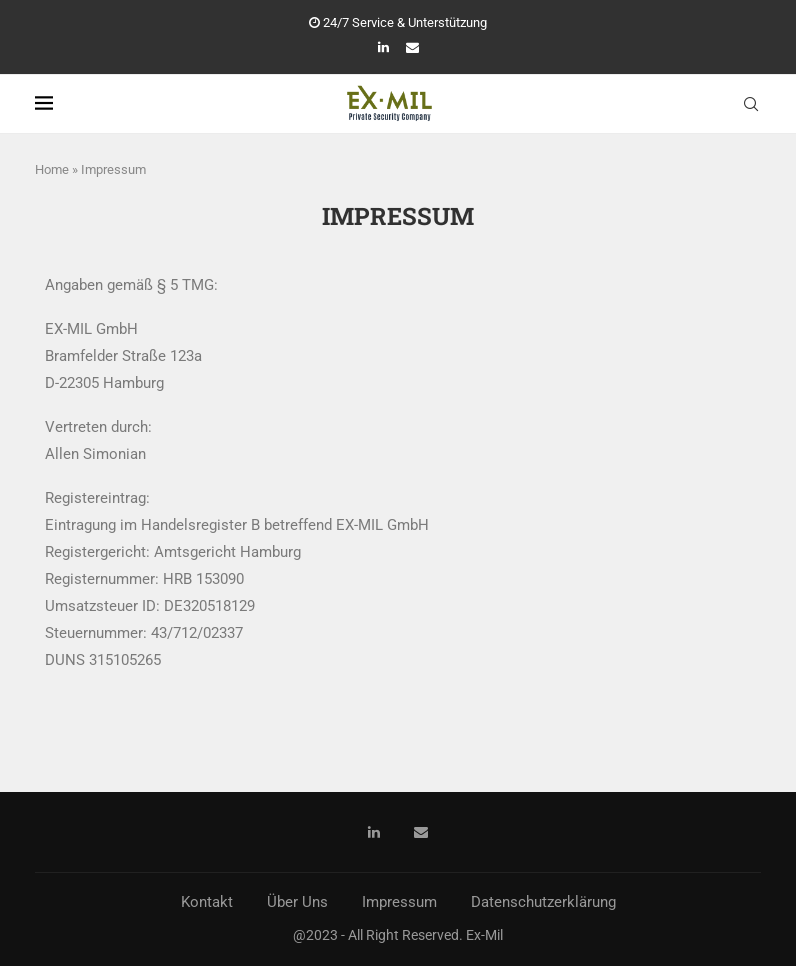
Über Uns (297, 902)
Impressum (399, 902)
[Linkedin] (383, 47)
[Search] (751, 104)
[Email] (412, 47)
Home (52, 169)
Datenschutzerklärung (543, 902)
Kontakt (207, 902)
